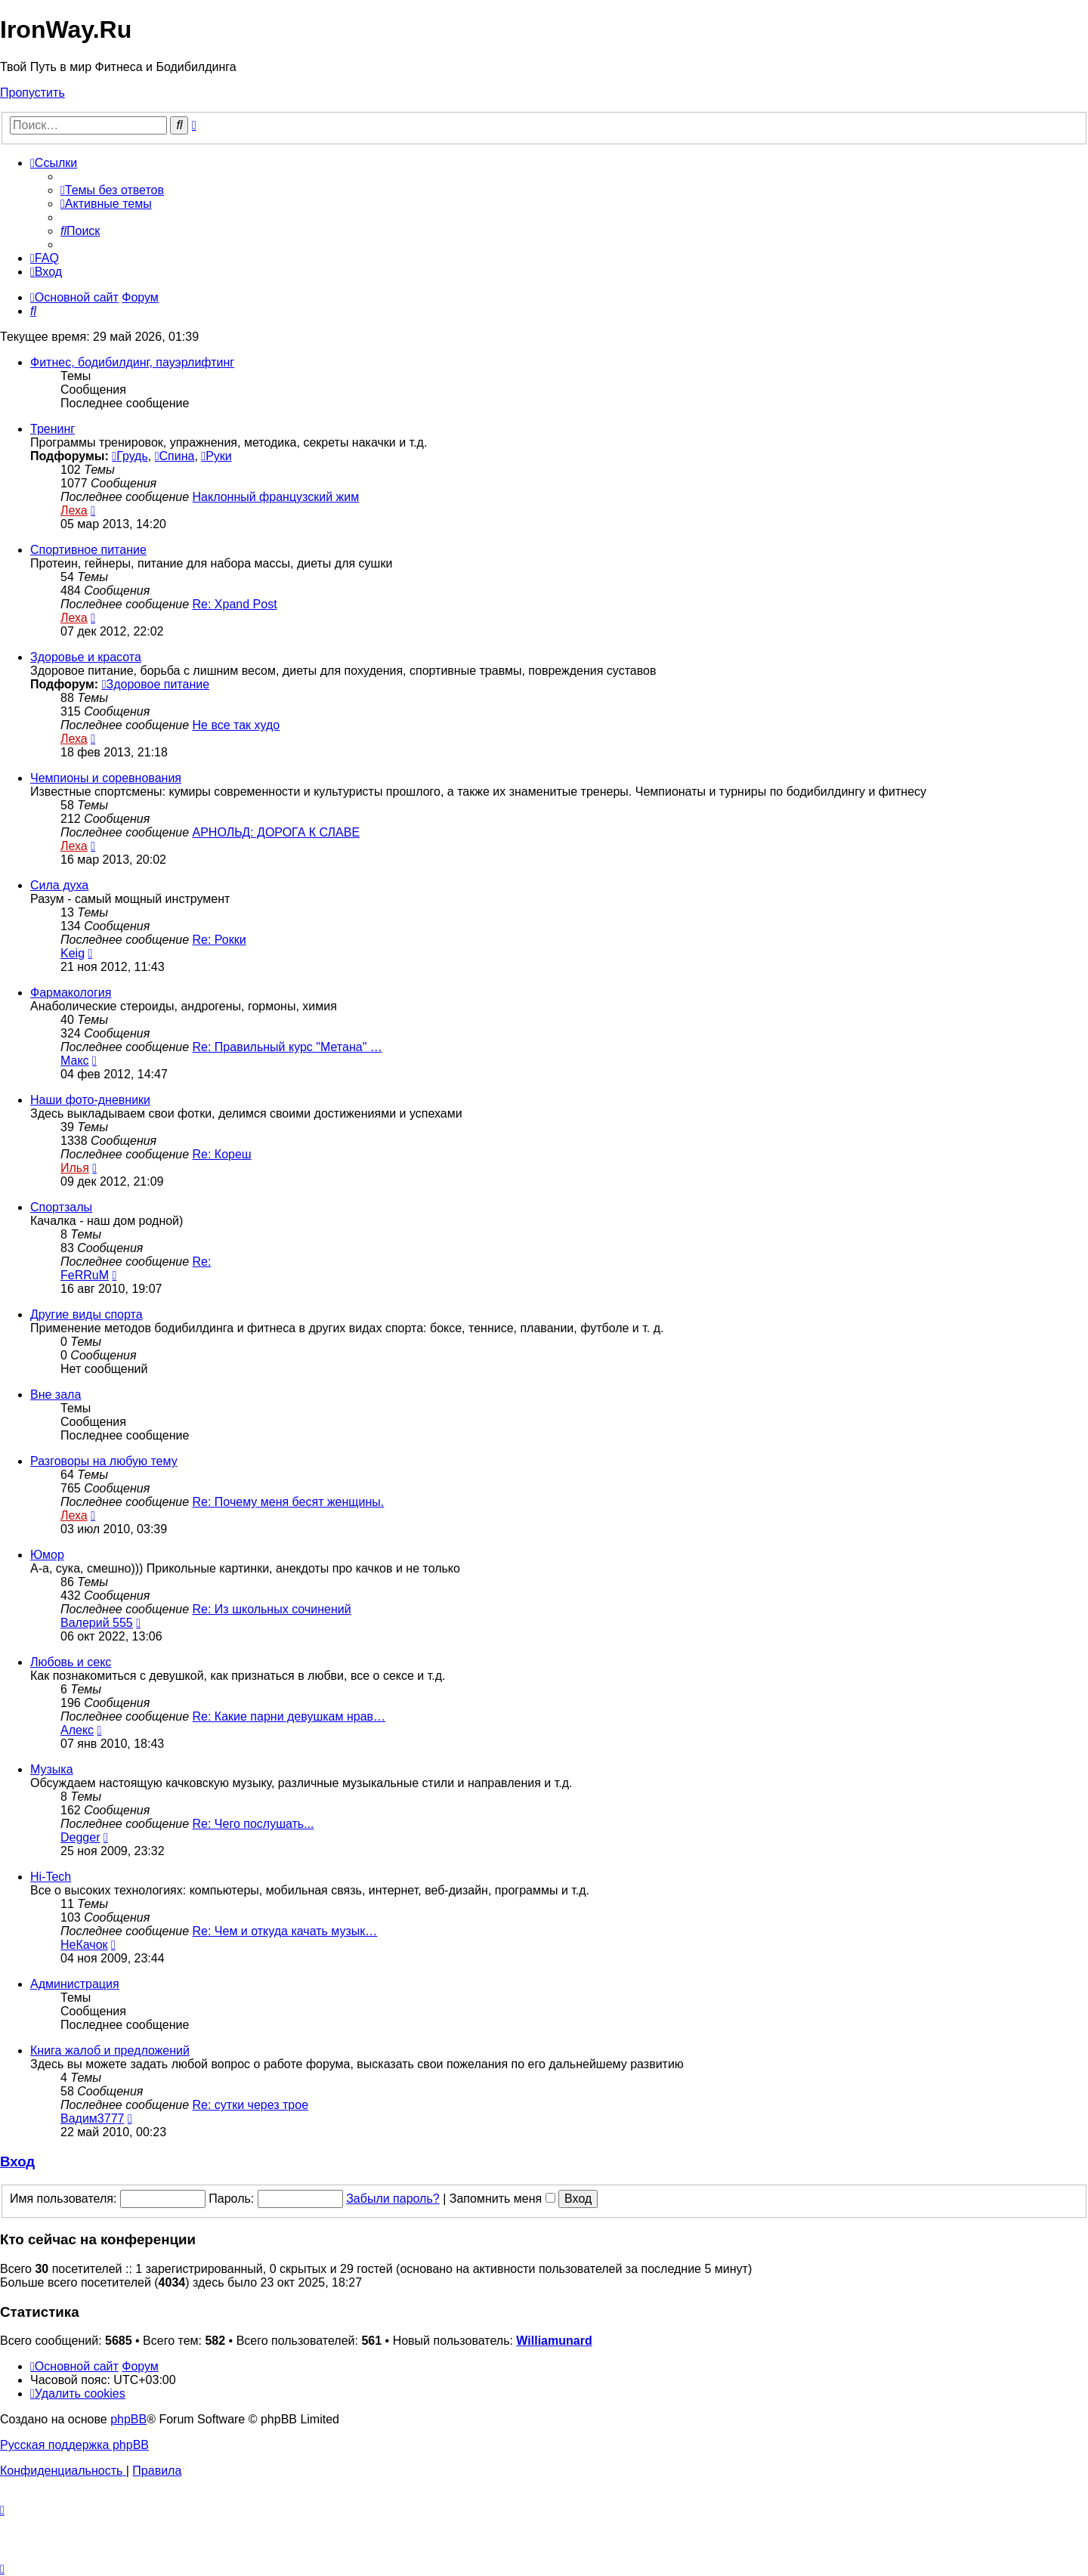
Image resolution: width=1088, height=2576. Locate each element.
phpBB (128, 2419)
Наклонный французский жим (276, 496)
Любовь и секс (70, 1662)
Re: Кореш (222, 1154)
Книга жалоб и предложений (110, 2050)
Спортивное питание (88, 549)
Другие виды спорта (86, 1314)
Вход (17, 2161)
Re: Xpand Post (235, 604)
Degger (80, 1837)
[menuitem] (112, 190)
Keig (72, 953)
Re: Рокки (219, 939)
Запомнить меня (502, 2198)
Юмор (47, 1554)
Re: (202, 1261)
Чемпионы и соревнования (105, 778)
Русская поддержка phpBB (74, 2444)
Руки (216, 456)
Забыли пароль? (393, 2198)
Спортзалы (61, 1207)
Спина (175, 456)
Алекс (77, 1730)
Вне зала (55, 1394)
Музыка (51, 1769)
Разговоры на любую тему (104, 1461)
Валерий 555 (96, 1622)
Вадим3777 (92, 2118)
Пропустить (32, 92)
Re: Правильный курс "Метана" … (287, 1047)
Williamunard (554, 2340)
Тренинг (52, 428)
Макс (74, 1060)
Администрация (74, 1984)
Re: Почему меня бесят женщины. (289, 1501)
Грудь (129, 456)
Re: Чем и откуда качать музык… (285, 1931)
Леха (74, 510)
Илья (74, 1167)
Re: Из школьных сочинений (272, 1609)
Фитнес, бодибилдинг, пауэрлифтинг (132, 362)
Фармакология (70, 992)
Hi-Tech (50, 1876)
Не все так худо (236, 725)
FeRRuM (84, 1275)
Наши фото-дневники (90, 1099)
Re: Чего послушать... (253, 1823)
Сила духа (59, 885)
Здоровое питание (155, 684)
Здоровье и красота (85, 657)
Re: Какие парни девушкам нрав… (289, 1716)
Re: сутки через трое (251, 2104)
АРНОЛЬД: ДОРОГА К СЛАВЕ (276, 832)
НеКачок (84, 1944)
